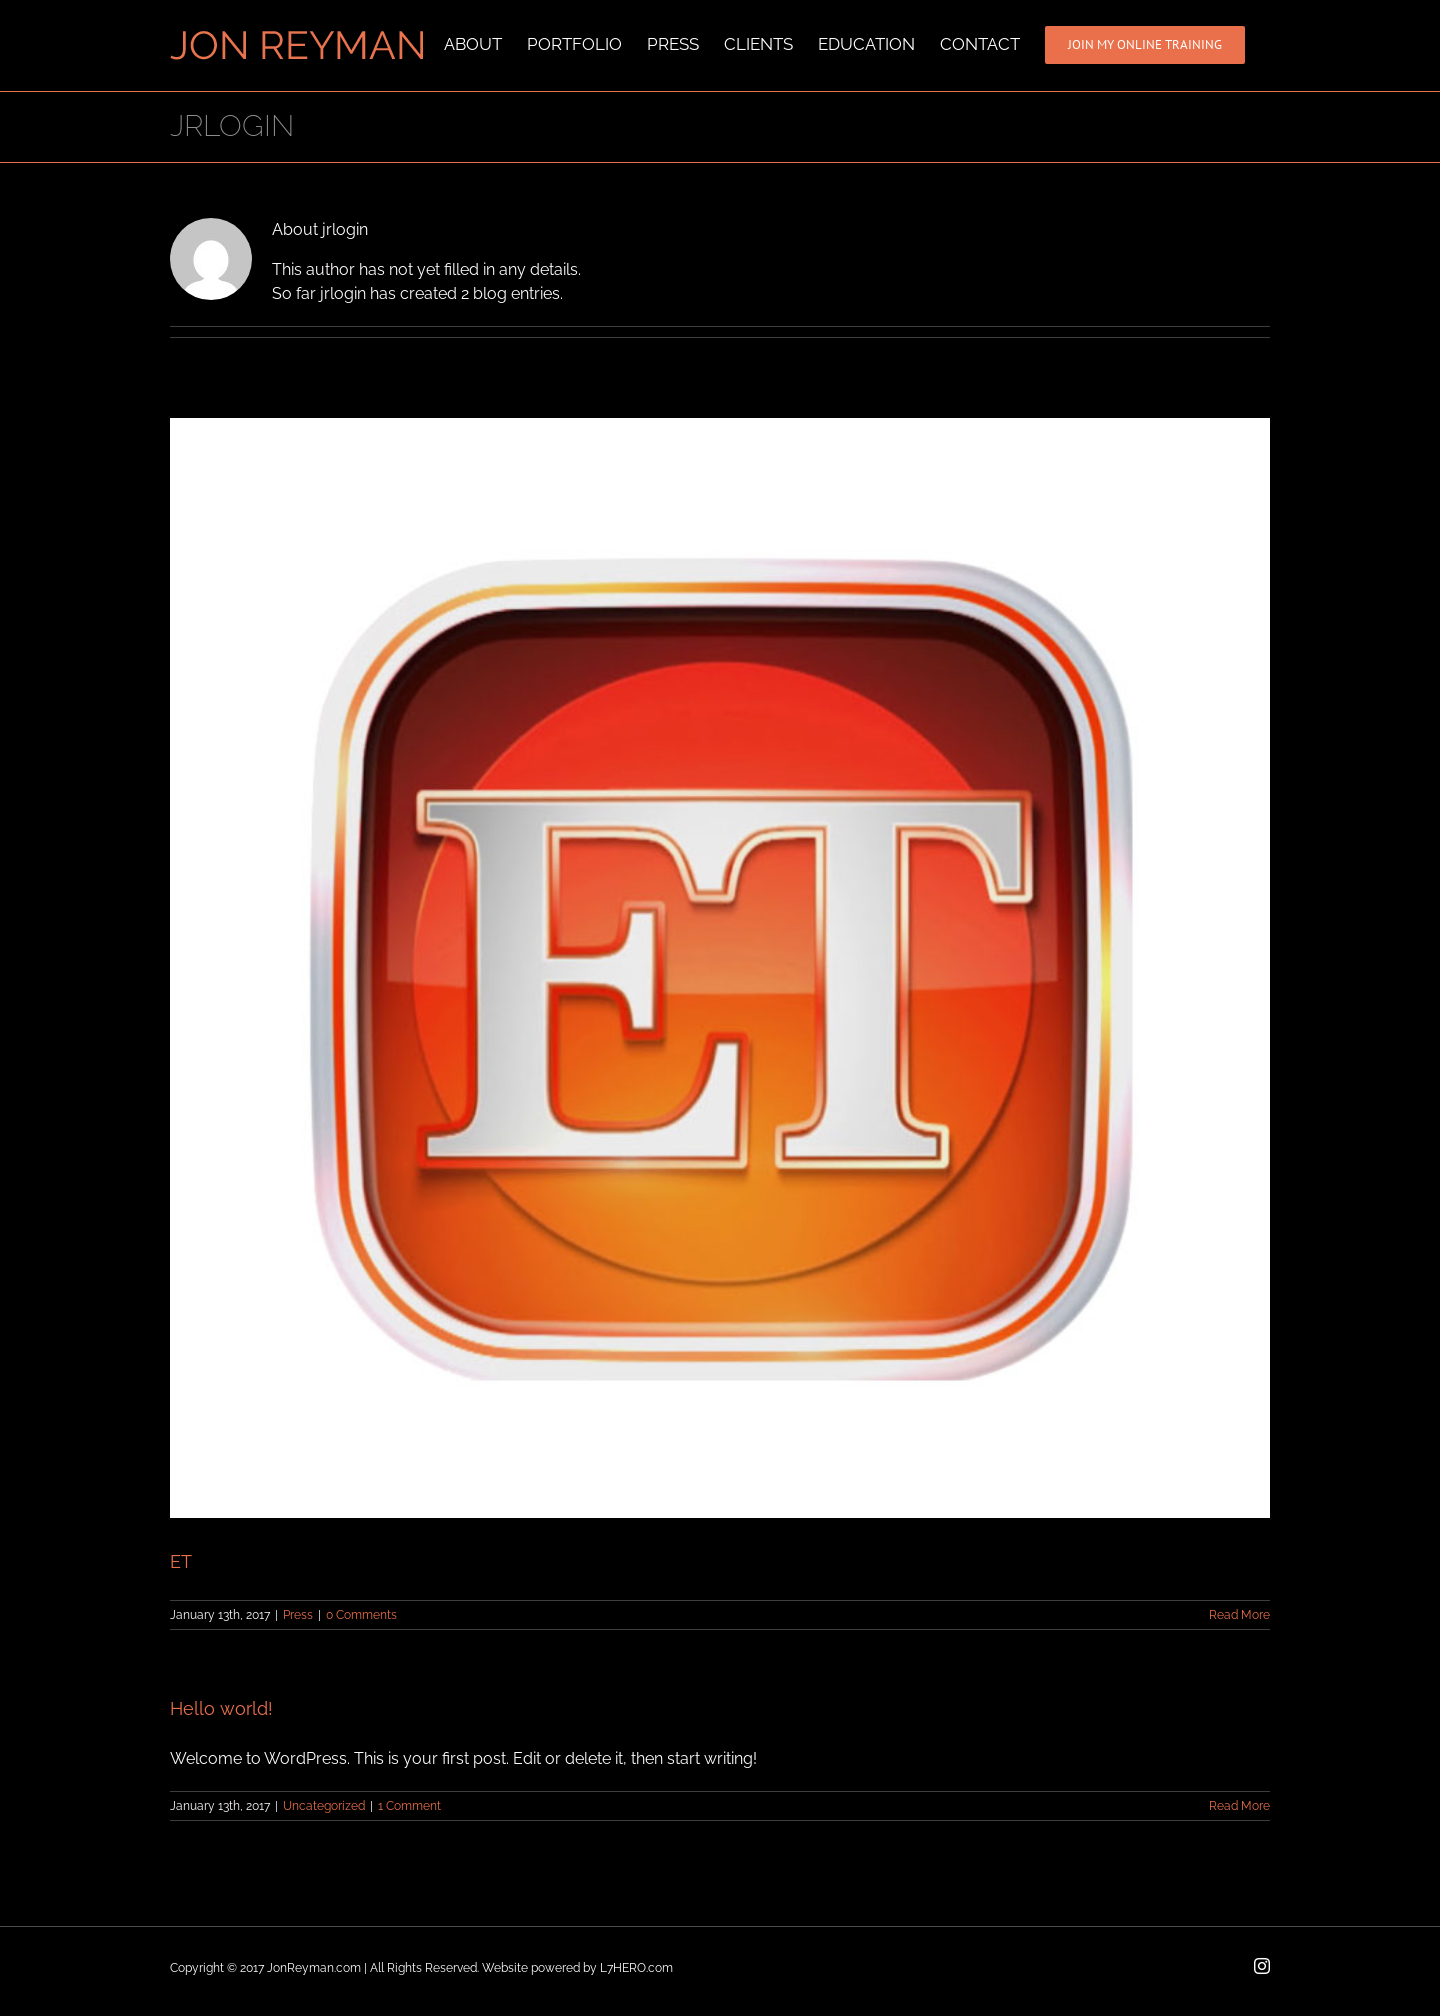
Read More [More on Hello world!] (1239, 1806)
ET (181, 1561)
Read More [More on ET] (1239, 1615)
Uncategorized (324, 1806)
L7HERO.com (636, 1968)
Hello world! (221, 1708)
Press (298, 1615)
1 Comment (409, 1806)
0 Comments (361, 1615)
